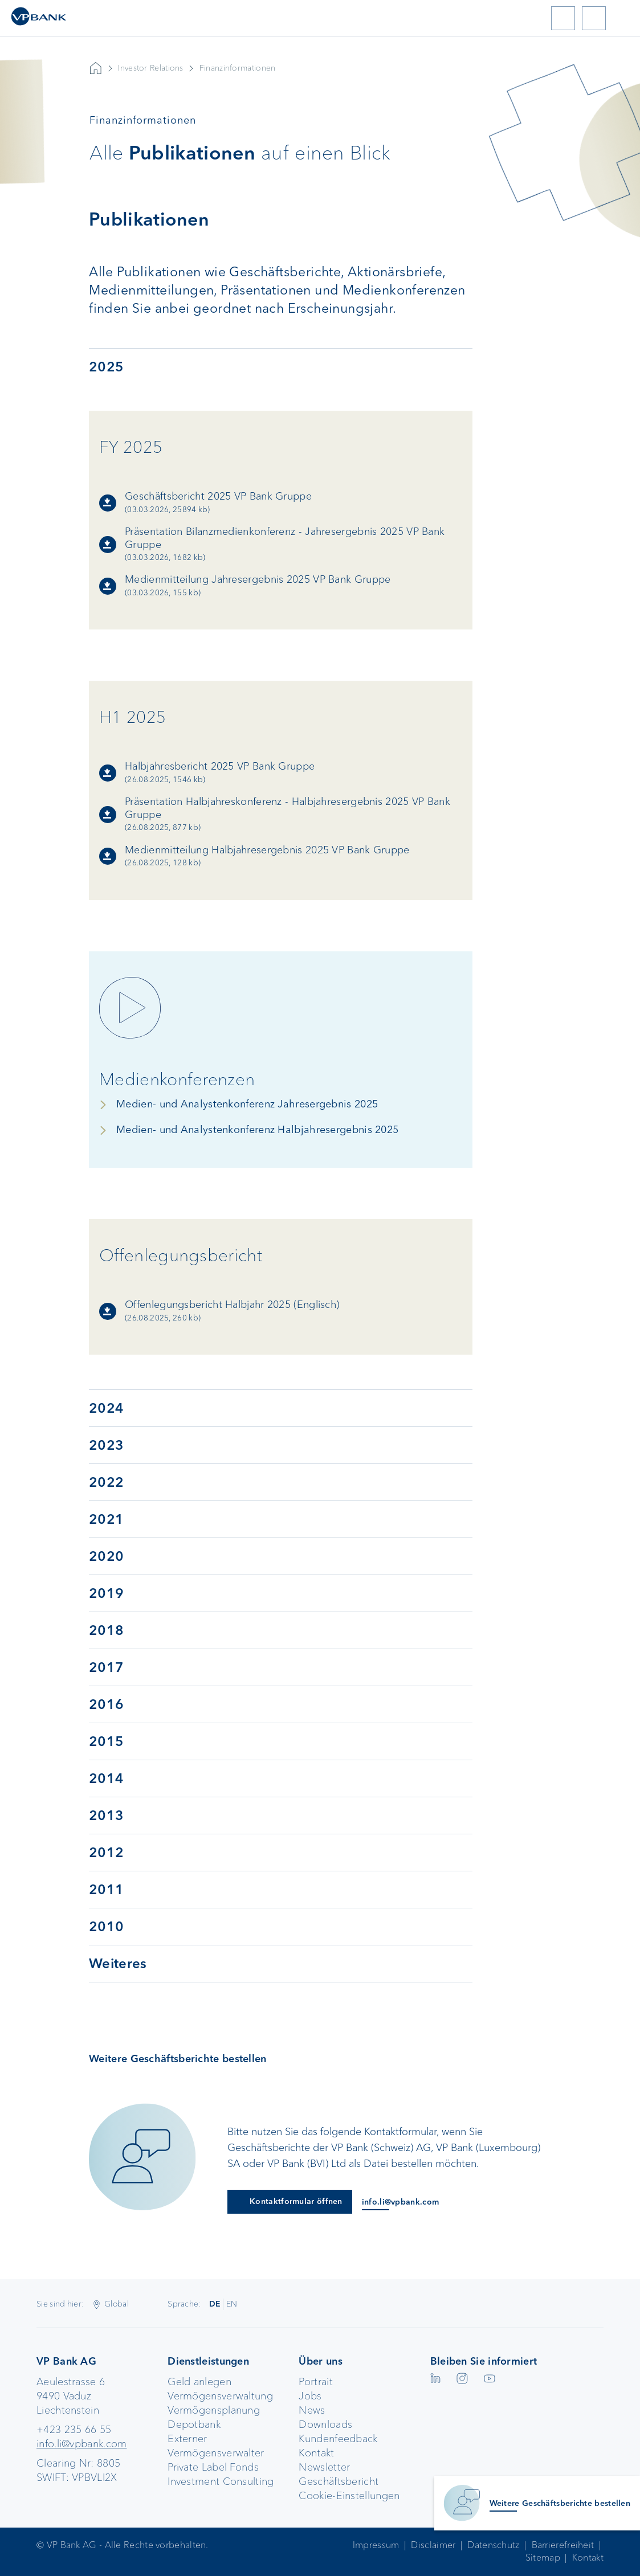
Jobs (310, 2396)
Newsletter (324, 2467)
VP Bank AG (95, 68)
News (312, 2410)
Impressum (376, 2545)
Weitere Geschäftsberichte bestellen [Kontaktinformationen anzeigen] (560, 2503)
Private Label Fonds (213, 2467)
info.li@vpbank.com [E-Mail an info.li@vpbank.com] (400, 2202)
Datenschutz (493, 2545)
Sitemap (542, 2557)
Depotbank (194, 2424)
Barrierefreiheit (563, 2545)
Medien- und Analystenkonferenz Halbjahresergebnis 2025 (257, 1129)
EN (232, 2303)
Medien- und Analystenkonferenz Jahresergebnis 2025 (247, 1104)
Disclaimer (433, 2545)
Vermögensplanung (214, 2410)
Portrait (315, 2381)
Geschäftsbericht (338, 2481)
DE (215, 2303)
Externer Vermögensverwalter (216, 2445)
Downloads (325, 2424)
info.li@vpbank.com (81, 2444)
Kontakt (316, 2453)
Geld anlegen (199, 2381)
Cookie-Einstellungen (349, 2495)
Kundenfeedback (338, 2438)
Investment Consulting (221, 2481)
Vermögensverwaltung (220, 2396)
